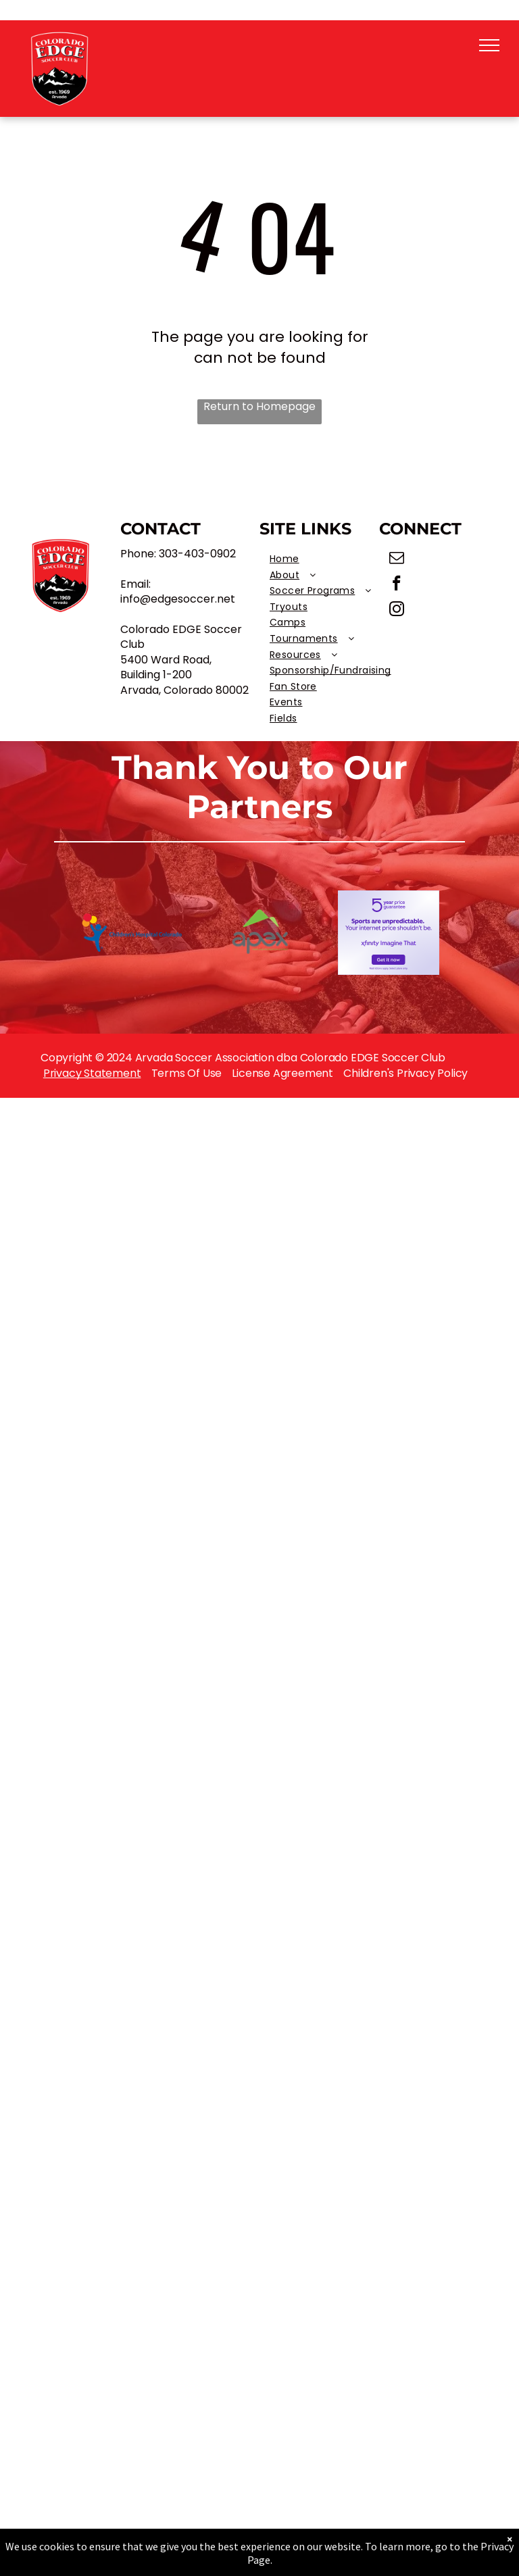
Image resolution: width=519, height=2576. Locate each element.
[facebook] (397, 585)
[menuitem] (330, 559)
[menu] (489, 45)
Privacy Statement (92, 1073)
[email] (397, 559)
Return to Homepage (259, 406)
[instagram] (397, 611)
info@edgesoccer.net (177, 599)
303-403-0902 (197, 553)
